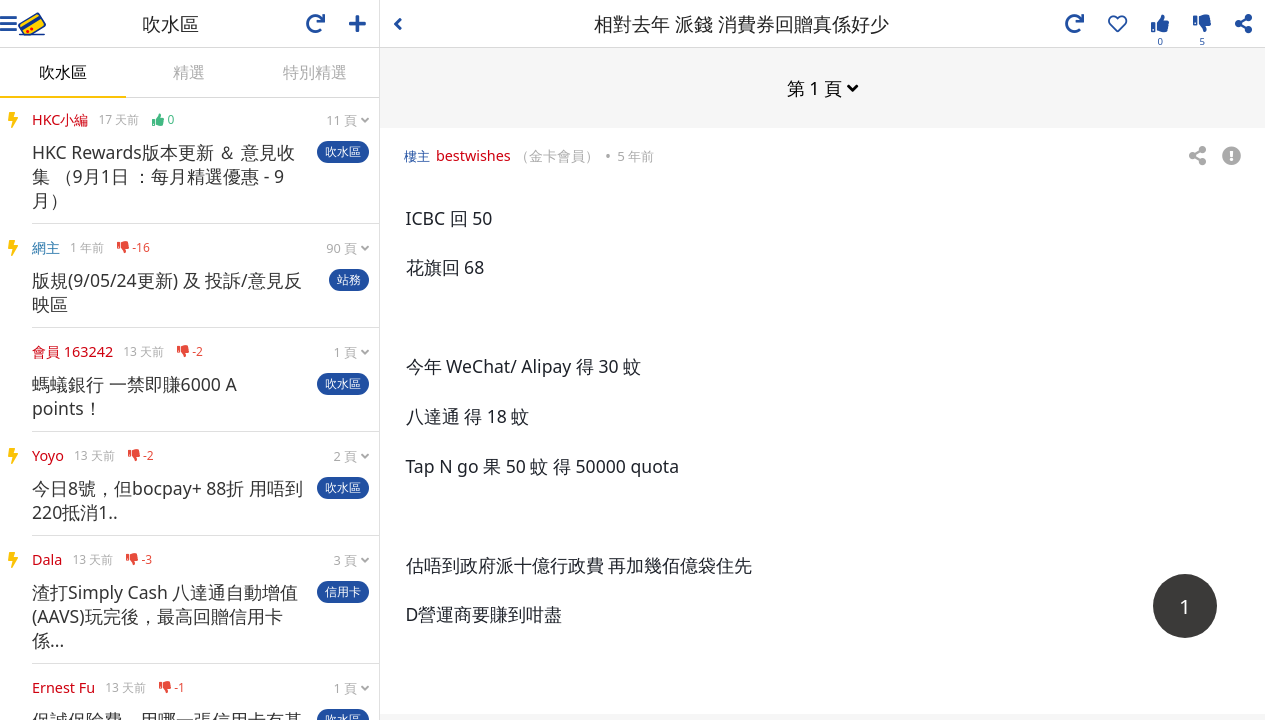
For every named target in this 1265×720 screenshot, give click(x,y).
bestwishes (473, 154)
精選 (189, 72)
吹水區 (63, 72)
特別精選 (315, 72)
